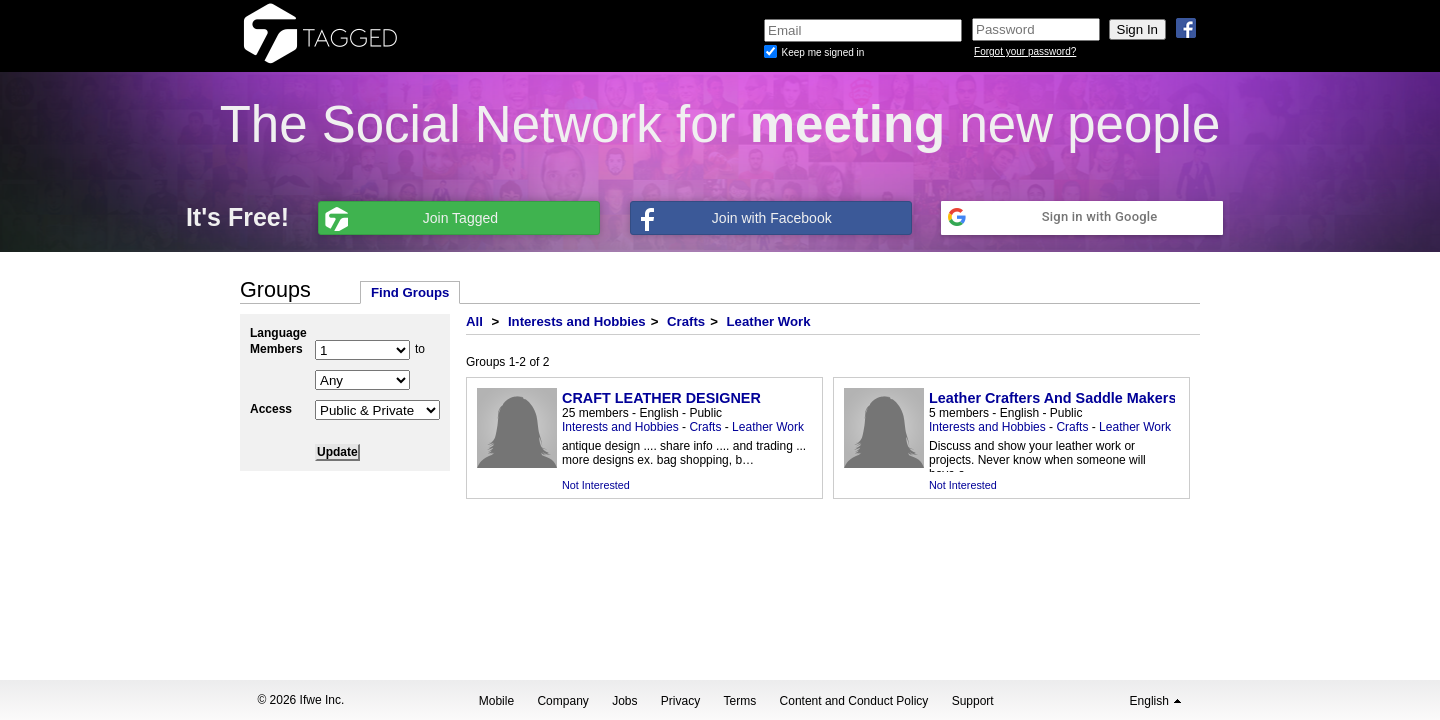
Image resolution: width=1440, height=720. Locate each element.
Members (276, 349)
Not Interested (596, 485)
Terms (740, 701)
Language (278, 333)
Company (562, 701)
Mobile (496, 701)
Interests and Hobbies (577, 321)
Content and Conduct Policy (854, 701)
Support (973, 701)
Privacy (680, 701)
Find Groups (410, 292)
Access (271, 409)
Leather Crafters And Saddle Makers (1052, 398)
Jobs (624, 701)
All (474, 321)
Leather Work (769, 321)
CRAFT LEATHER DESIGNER (661, 398)
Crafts (686, 321)
